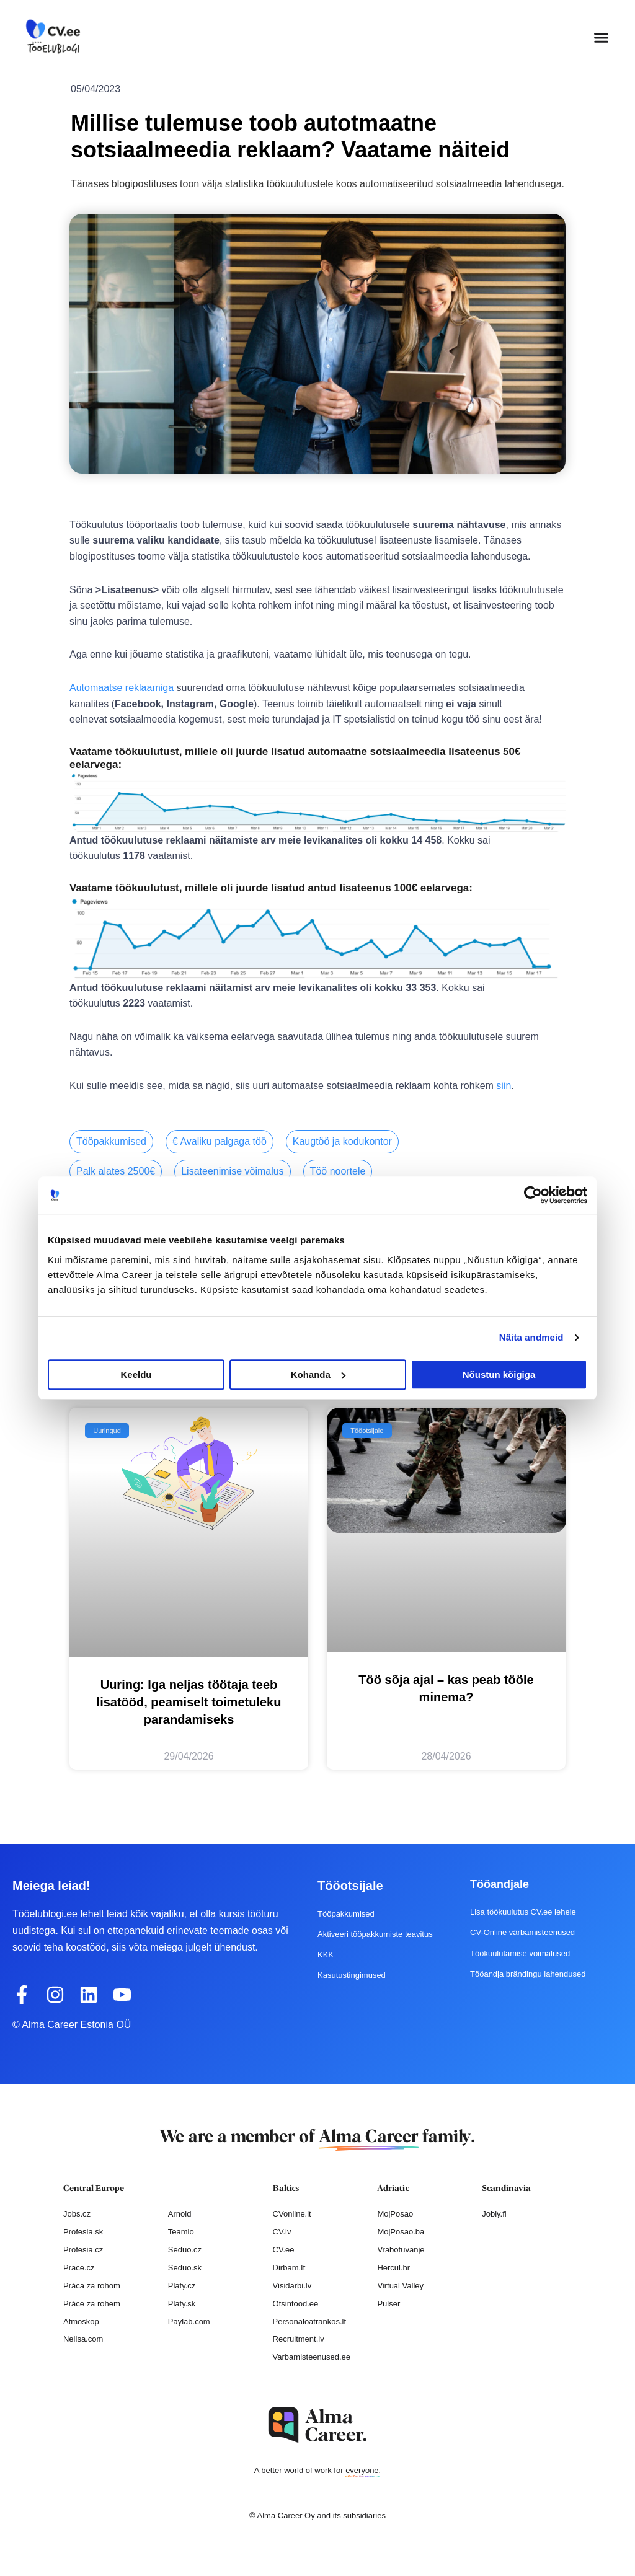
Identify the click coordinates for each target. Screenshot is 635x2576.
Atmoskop (81, 2321)
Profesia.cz (83, 2249)
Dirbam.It (289, 2267)
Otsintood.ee (296, 2303)
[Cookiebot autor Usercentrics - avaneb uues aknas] (533, 1195)
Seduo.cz (185, 2249)
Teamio (181, 2231)
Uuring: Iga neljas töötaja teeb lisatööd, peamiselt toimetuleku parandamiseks (189, 1701)
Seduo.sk (185, 2267)
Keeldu (135, 1374)
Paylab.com (189, 2321)
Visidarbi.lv (292, 2285)
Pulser (388, 2303)
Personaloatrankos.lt (310, 2321)
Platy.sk (182, 2303)
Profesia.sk (83, 2231)
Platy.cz (182, 2285)
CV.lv (282, 2231)
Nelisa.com (83, 2339)
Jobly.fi (494, 2213)
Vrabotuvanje (400, 2249)
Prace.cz (79, 2267)
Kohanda (318, 1374)
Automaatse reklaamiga (121, 687)
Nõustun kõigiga (499, 1374)
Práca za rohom (91, 2285)
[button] (601, 37)
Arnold (180, 2213)
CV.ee (284, 2249)
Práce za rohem (91, 2303)
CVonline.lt (292, 2213)
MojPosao (395, 2213)
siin (503, 1085)
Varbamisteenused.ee (312, 2356)
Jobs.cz (77, 2213)
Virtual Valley (400, 2285)
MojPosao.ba (400, 2231)
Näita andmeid (531, 1337)
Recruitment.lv (298, 2339)
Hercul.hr (393, 2267)
